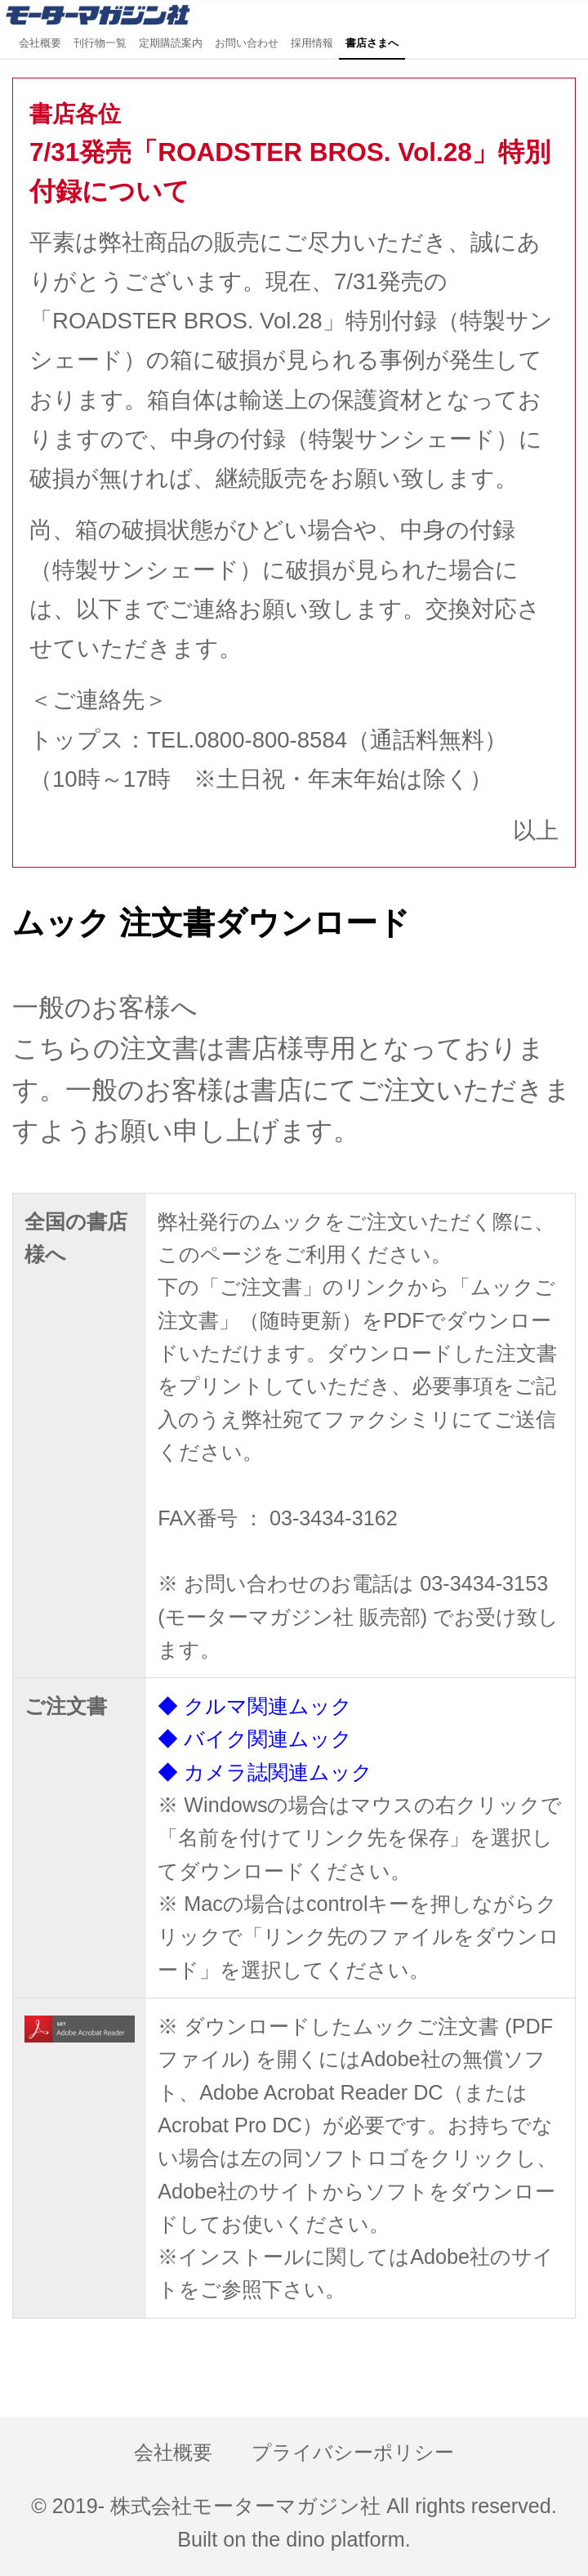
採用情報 (312, 43)
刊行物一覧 (100, 43)
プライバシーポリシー (353, 2452)
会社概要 (40, 43)
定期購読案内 (171, 43)
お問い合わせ (246, 43)
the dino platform (328, 2539)
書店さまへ (372, 43)
